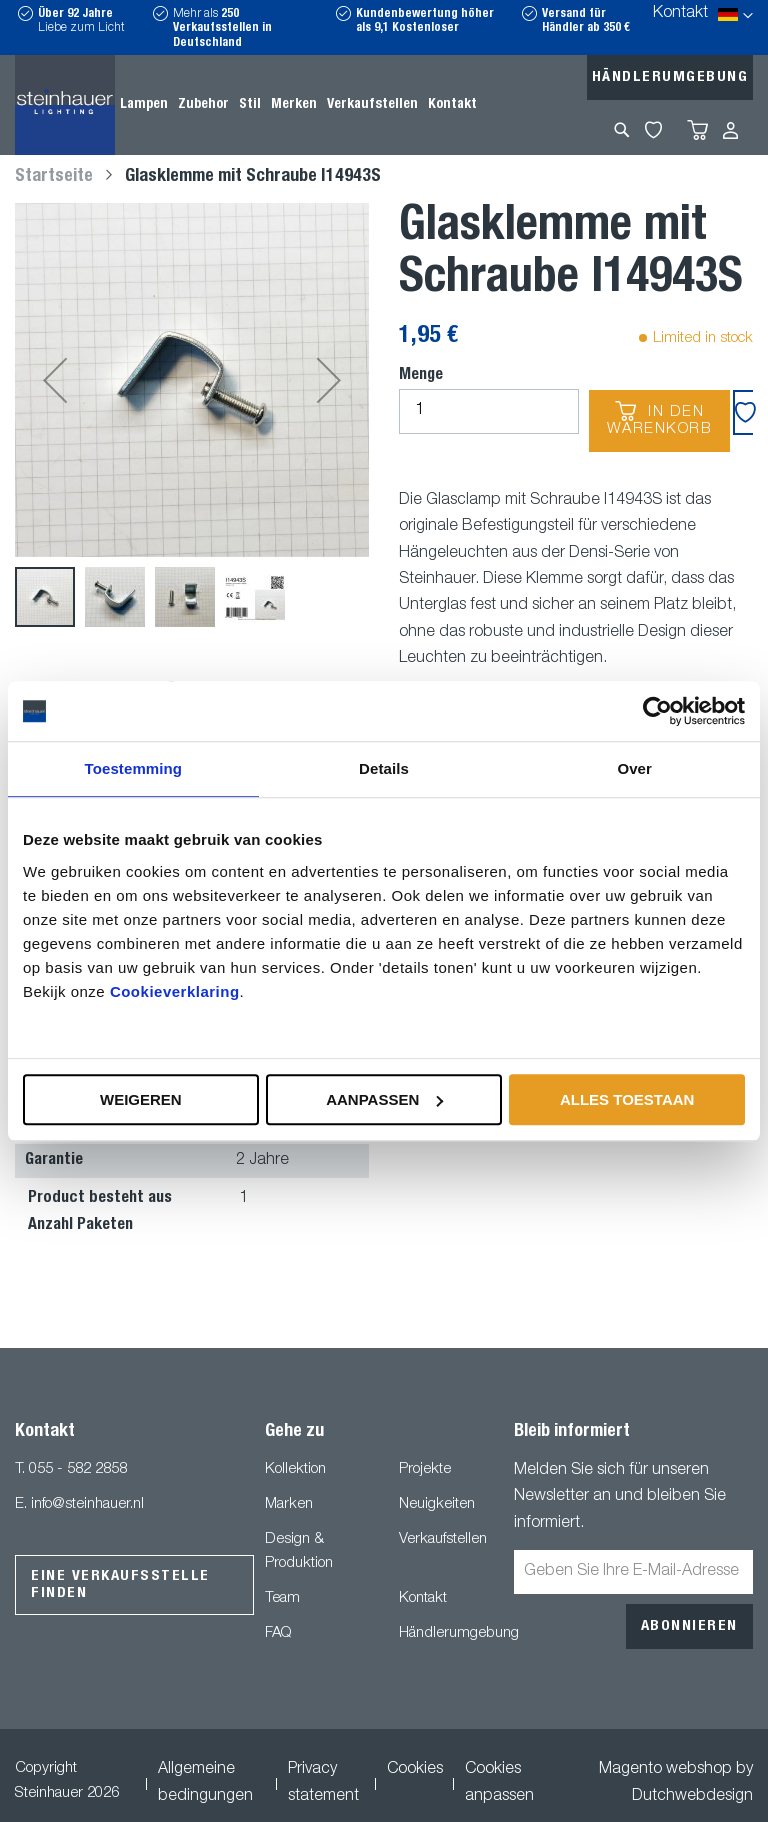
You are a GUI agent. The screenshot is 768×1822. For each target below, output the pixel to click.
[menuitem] (144, 105)
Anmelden (730, 130)
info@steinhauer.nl (87, 1504)
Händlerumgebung (670, 77)
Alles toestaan (627, 1099)
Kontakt (680, 14)
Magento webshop (665, 1770)
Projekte (425, 1469)
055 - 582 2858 (78, 1469)
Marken (289, 1504)
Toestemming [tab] (134, 768)
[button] (55, 380)
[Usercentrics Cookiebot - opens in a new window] (657, 711)
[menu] (298, 105)
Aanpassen (384, 1099)
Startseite (54, 177)
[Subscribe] (689, 1626)
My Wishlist (653, 130)
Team (282, 1598)
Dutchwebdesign (692, 1797)
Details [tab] (384, 768)
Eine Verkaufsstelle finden (120, 1585)
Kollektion (295, 1469)
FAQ (278, 1633)
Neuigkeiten (437, 1504)
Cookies (415, 1770)
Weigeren (141, 1099)
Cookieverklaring (175, 991)
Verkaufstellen (443, 1539)
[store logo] (65, 105)
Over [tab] (634, 768)
